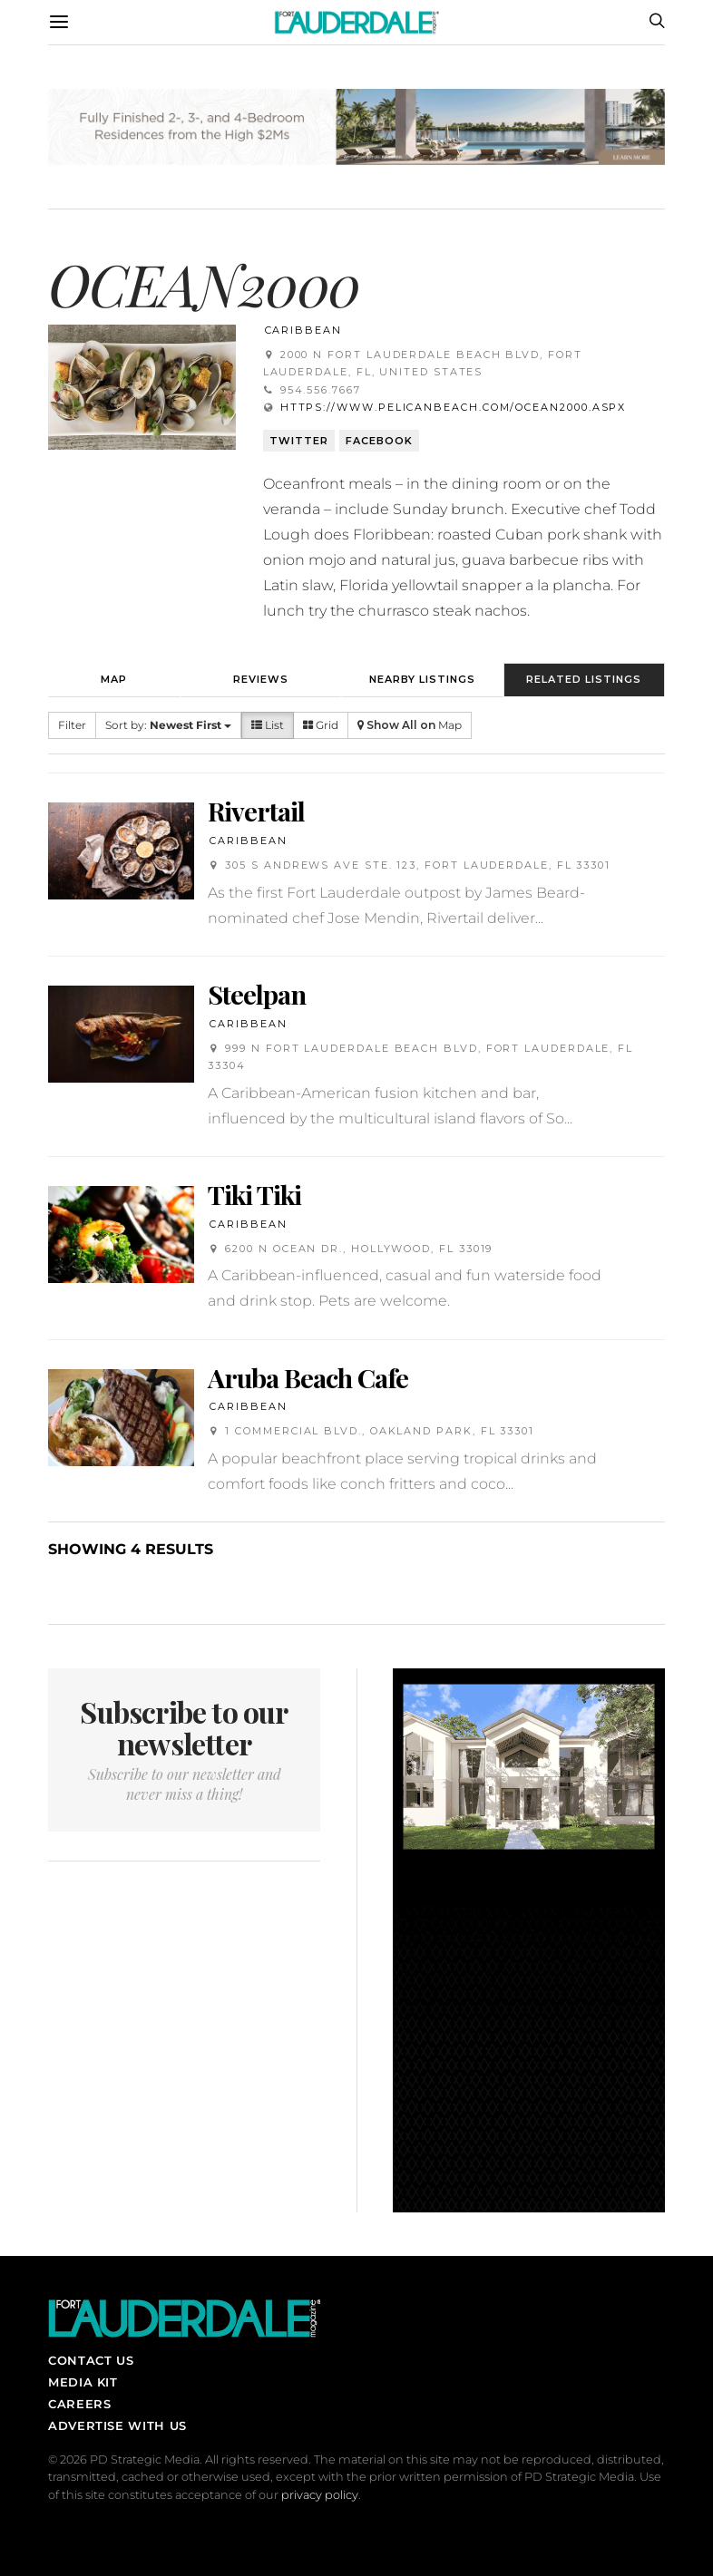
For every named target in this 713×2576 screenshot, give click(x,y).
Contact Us (90, 2360)
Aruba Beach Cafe (308, 1377)
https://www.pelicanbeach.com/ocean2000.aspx (453, 407)
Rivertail (256, 810)
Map (114, 679)
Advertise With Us (117, 2425)
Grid (320, 725)
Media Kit (83, 2382)
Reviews (260, 679)
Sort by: (168, 725)
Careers (79, 2403)
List (267, 725)
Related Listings (583, 679)
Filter (72, 725)
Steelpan (257, 994)
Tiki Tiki (254, 1194)
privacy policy (319, 2495)
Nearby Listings (422, 679)
